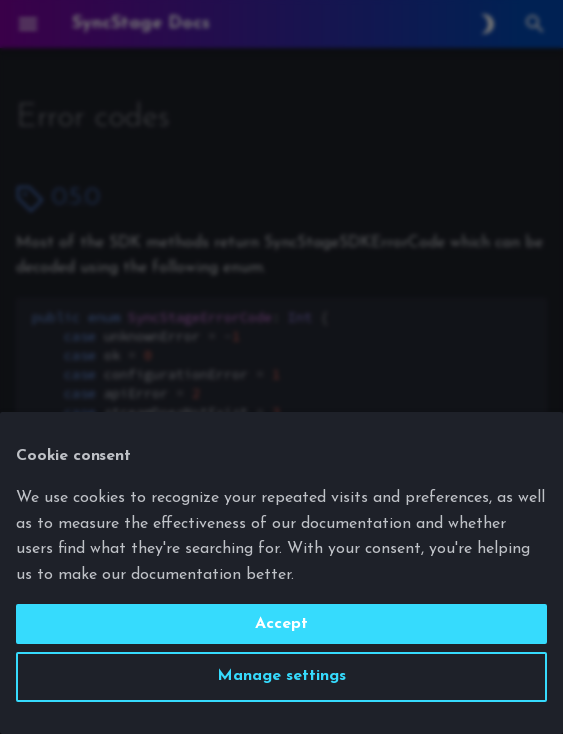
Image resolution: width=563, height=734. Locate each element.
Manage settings (281, 676)
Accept (281, 624)
